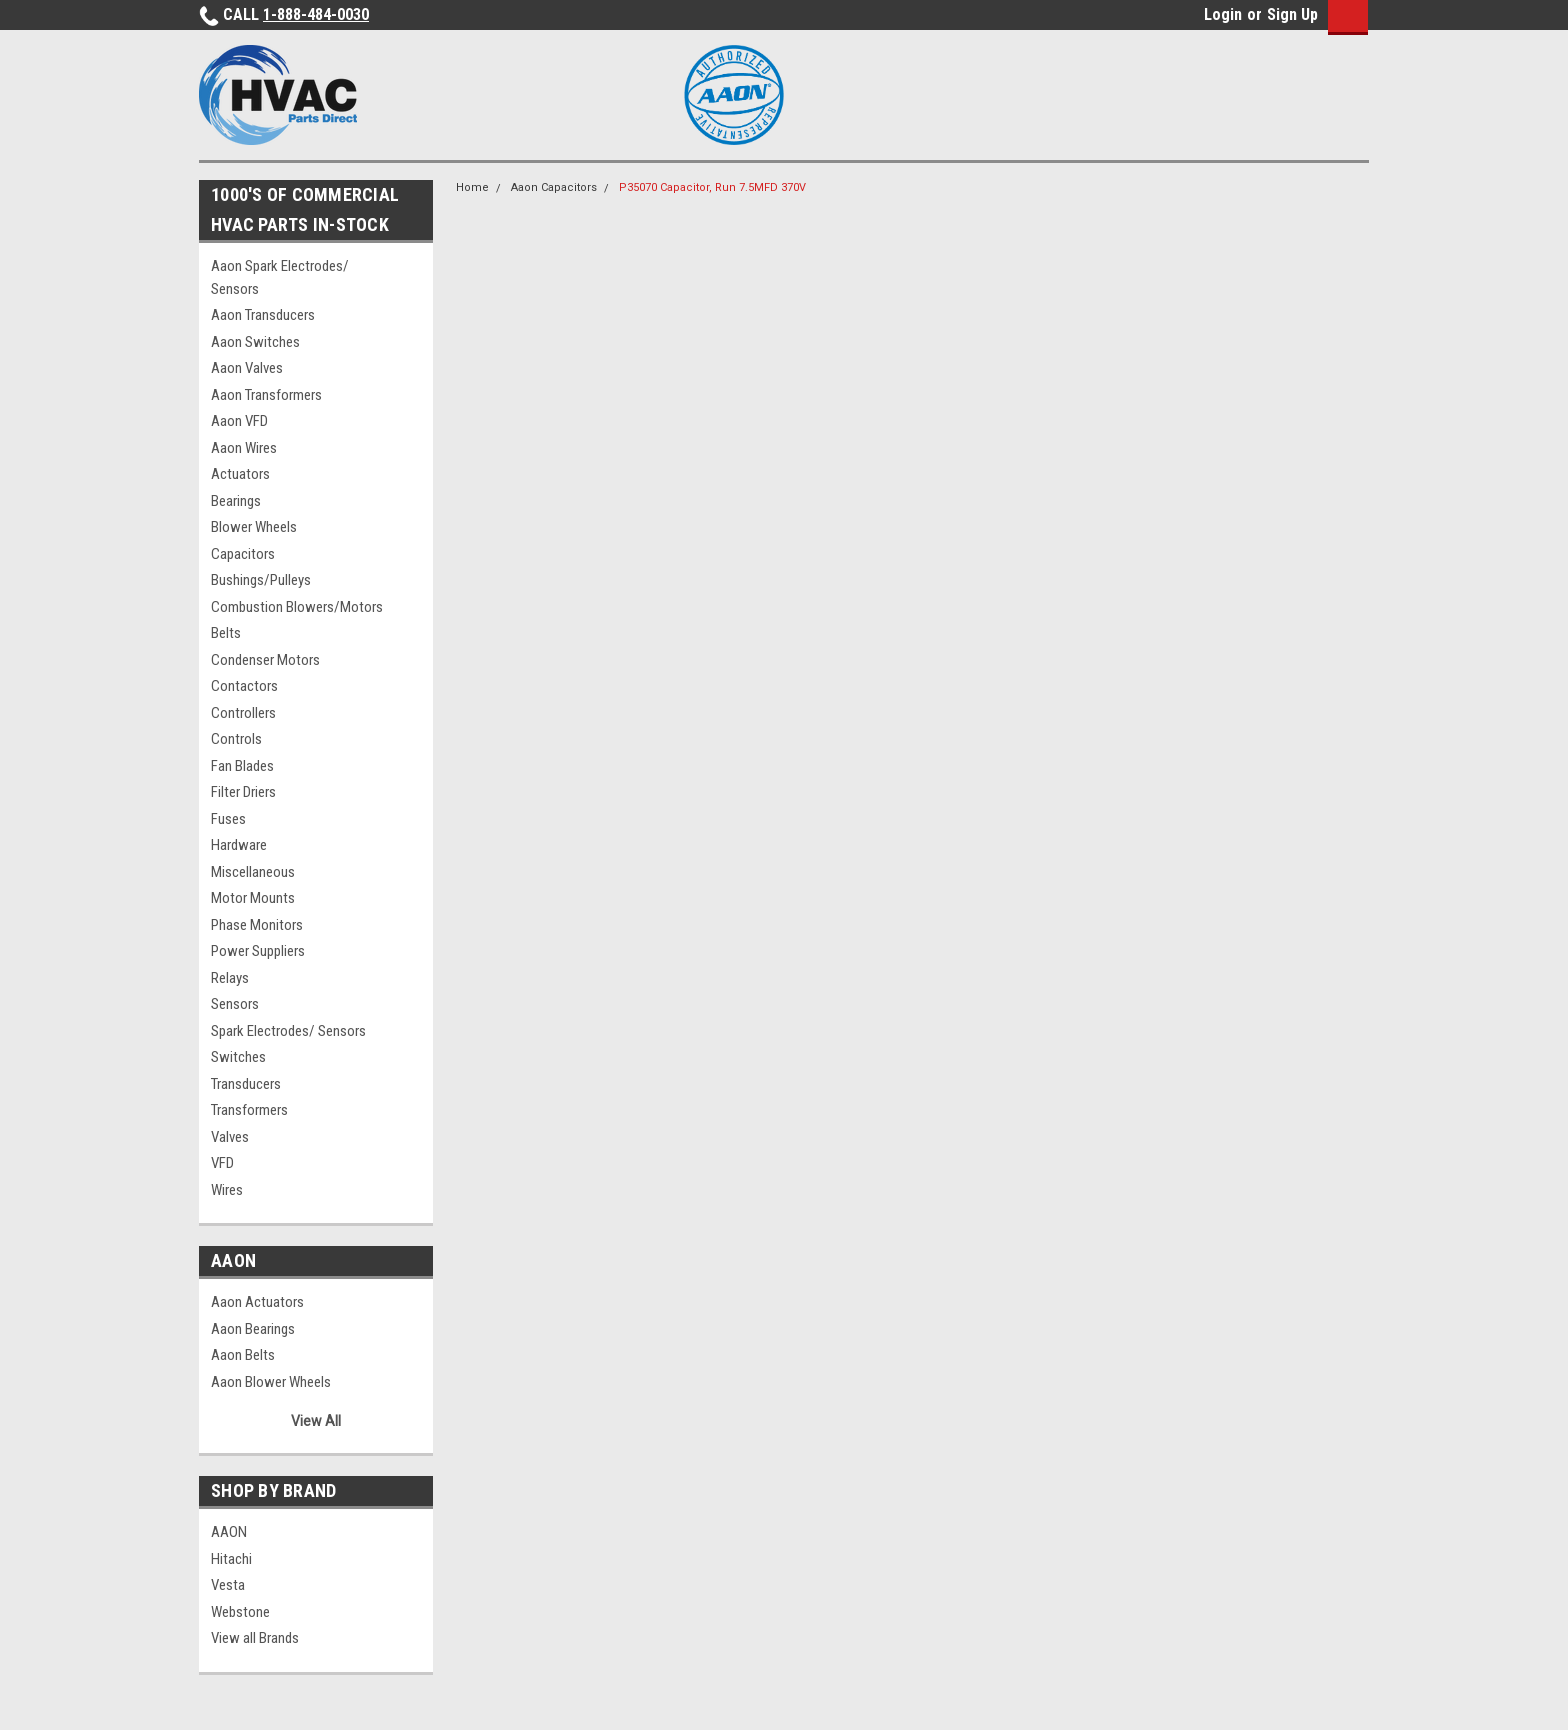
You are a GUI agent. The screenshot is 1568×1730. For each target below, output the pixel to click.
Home (472, 187)
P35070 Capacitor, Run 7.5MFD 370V (712, 187)
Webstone (240, 1612)
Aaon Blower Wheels (271, 1382)
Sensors (235, 1004)
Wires (227, 1190)
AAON (229, 1532)
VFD (222, 1163)
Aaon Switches (255, 342)
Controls (236, 739)
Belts (226, 633)
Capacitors (243, 554)
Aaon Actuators (257, 1302)
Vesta (228, 1585)
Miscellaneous (253, 872)
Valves (230, 1137)
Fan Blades (242, 766)
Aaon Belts (243, 1355)
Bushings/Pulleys (261, 580)
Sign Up (1292, 14)
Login (1223, 14)
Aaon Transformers (266, 395)
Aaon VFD (239, 421)
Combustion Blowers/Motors (297, 607)
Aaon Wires (244, 448)
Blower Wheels (254, 527)
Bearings (236, 501)
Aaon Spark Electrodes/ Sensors (280, 277)
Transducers (246, 1084)
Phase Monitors (257, 925)
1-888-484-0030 (316, 14)
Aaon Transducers (263, 315)
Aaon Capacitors (554, 187)
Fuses (228, 819)
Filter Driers (243, 792)
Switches (238, 1057)
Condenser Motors (265, 660)
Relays (230, 978)
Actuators (240, 474)
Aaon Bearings (253, 1329)
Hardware (239, 845)
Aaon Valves (247, 368)
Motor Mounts (253, 898)
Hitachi (231, 1559)
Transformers (249, 1110)
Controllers (243, 713)
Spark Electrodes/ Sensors (288, 1031)
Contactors (244, 686)
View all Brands (255, 1638)
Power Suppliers (258, 951)
